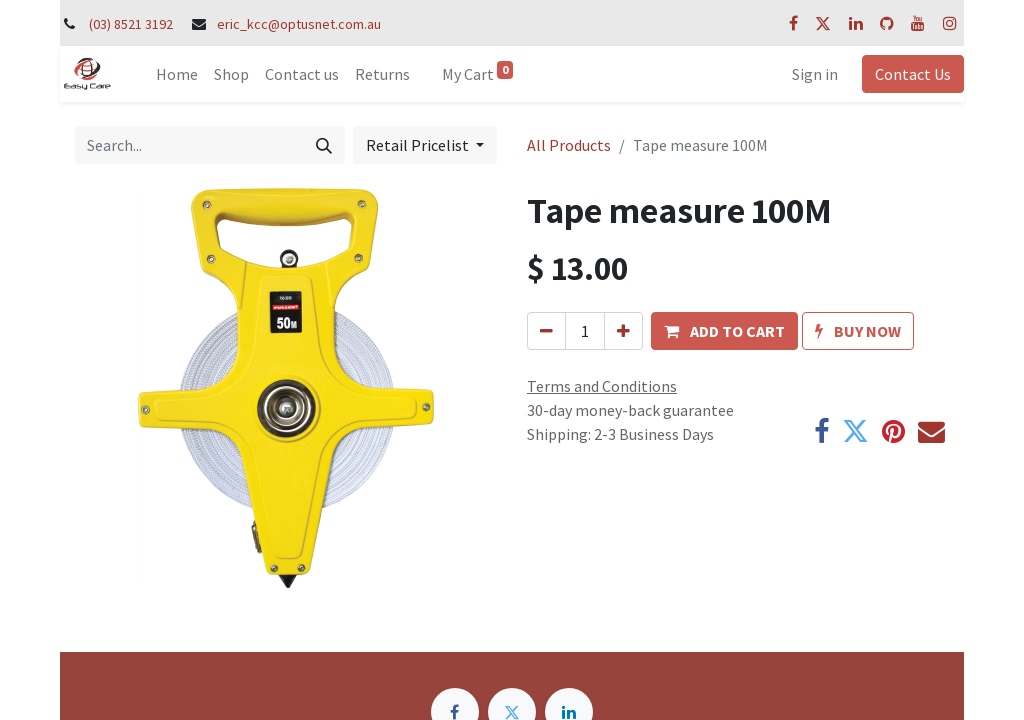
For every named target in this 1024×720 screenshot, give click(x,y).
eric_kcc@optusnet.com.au (299, 24)
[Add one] (623, 331)
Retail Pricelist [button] (419, 145)
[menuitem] (177, 74)
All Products (569, 145)
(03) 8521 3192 (131, 24)
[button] (724, 331)
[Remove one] (546, 331)
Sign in (815, 74)
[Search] (324, 145)
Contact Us (913, 74)
